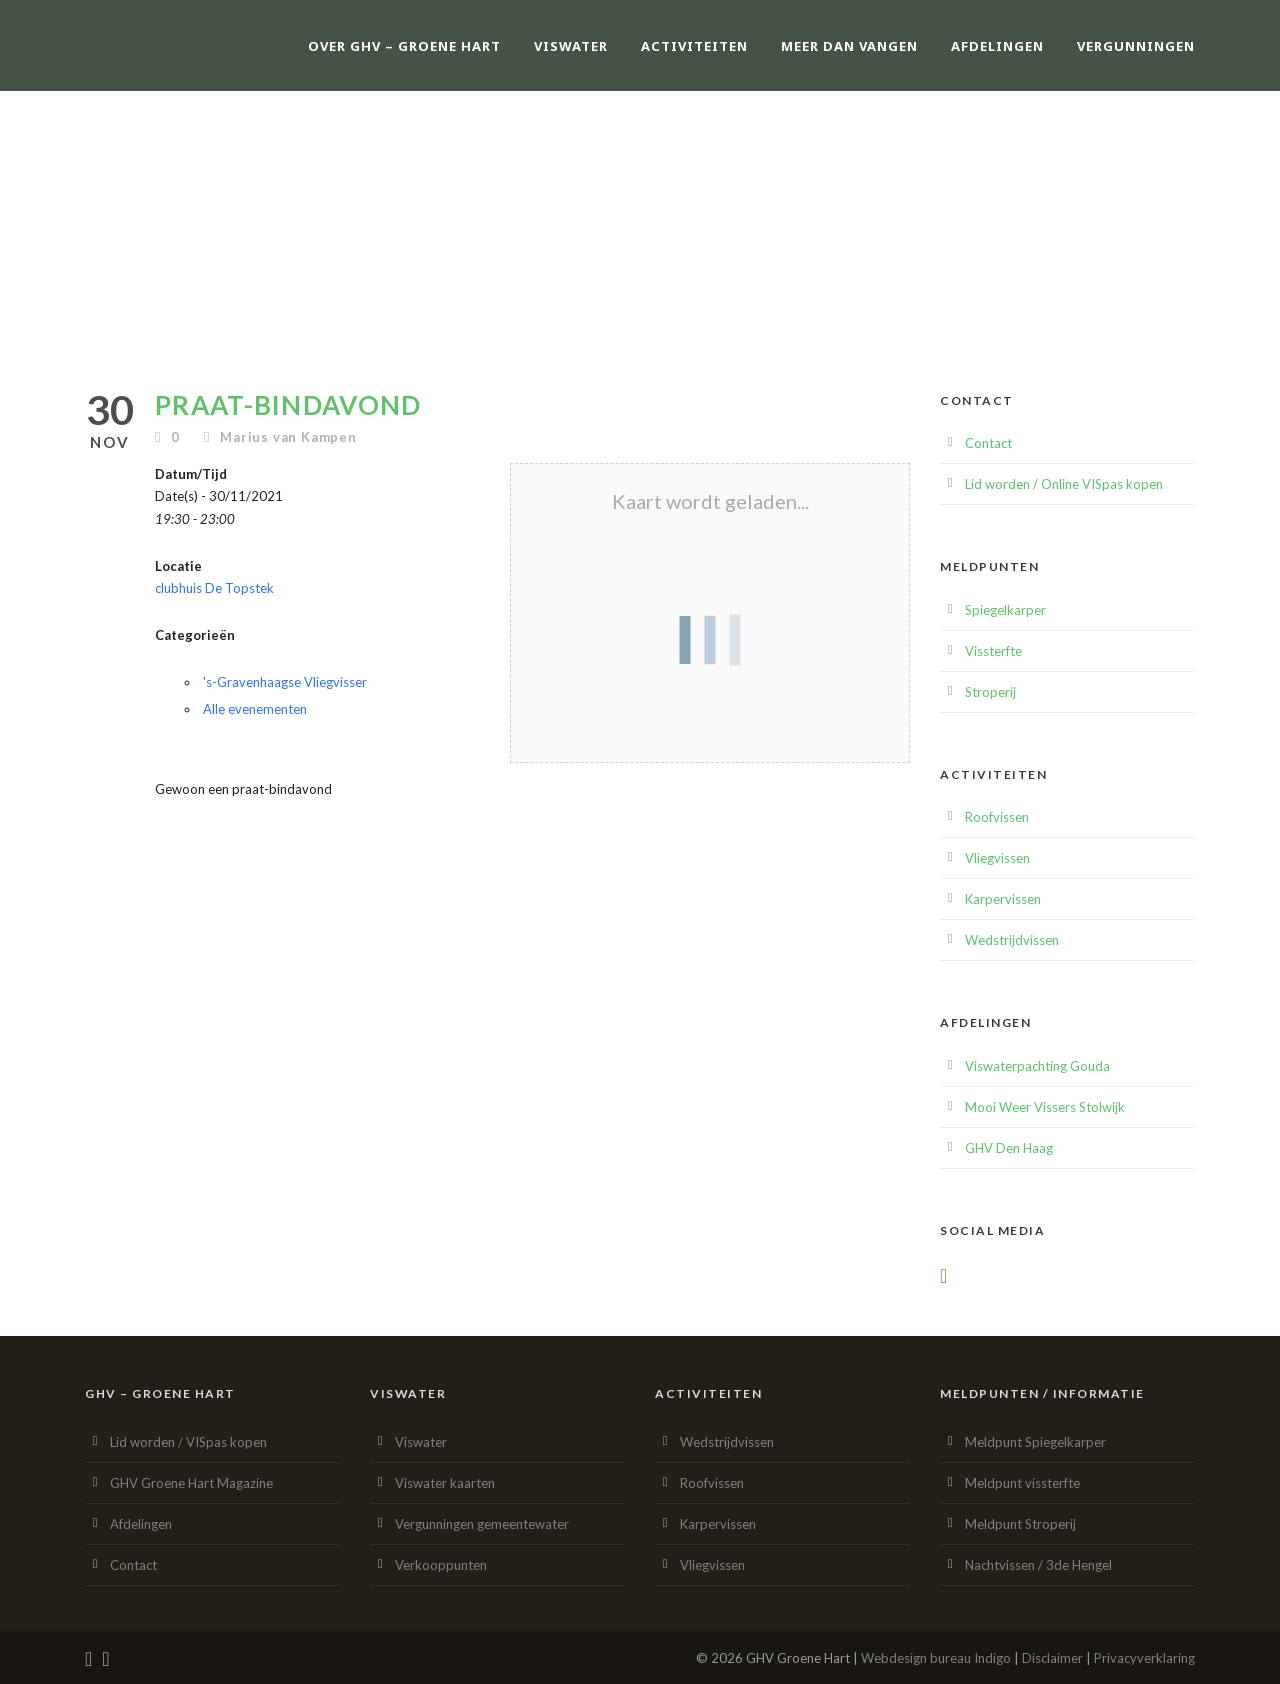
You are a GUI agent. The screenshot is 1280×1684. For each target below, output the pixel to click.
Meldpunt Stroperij (1020, 1524)
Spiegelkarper (1005, 610)
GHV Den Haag (1009, 1148)
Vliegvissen (997, 858)
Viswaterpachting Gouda (1037, 1066)
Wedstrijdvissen (1012, 940)
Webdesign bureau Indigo (936, 1658)
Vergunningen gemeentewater (482, 1524)
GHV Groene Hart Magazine (191, 1483)
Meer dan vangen (849, 46)
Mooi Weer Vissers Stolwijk (1045, 1107)
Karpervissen (1003, 899)
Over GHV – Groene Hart (404, 46)
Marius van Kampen (288, 437)
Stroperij (990, 692)
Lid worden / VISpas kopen (188, 1442)
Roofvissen (997, 817)
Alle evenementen (255, 709)
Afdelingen (997, 46)
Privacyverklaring (1144, 1658)
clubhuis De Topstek (214, 588)
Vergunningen (1136, 46)
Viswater (571, 46)
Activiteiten (694, 46)
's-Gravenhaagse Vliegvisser (285, 682)
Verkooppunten (441, 1565)
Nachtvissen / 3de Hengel (1038, 1565)
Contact (988, 443)
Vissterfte (993, 651)
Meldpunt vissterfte (1022, 1483)
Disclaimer (1052, 1658)
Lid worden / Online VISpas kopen (1064, 484)
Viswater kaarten (445, 1483)
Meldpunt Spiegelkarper (1035, 1442)
